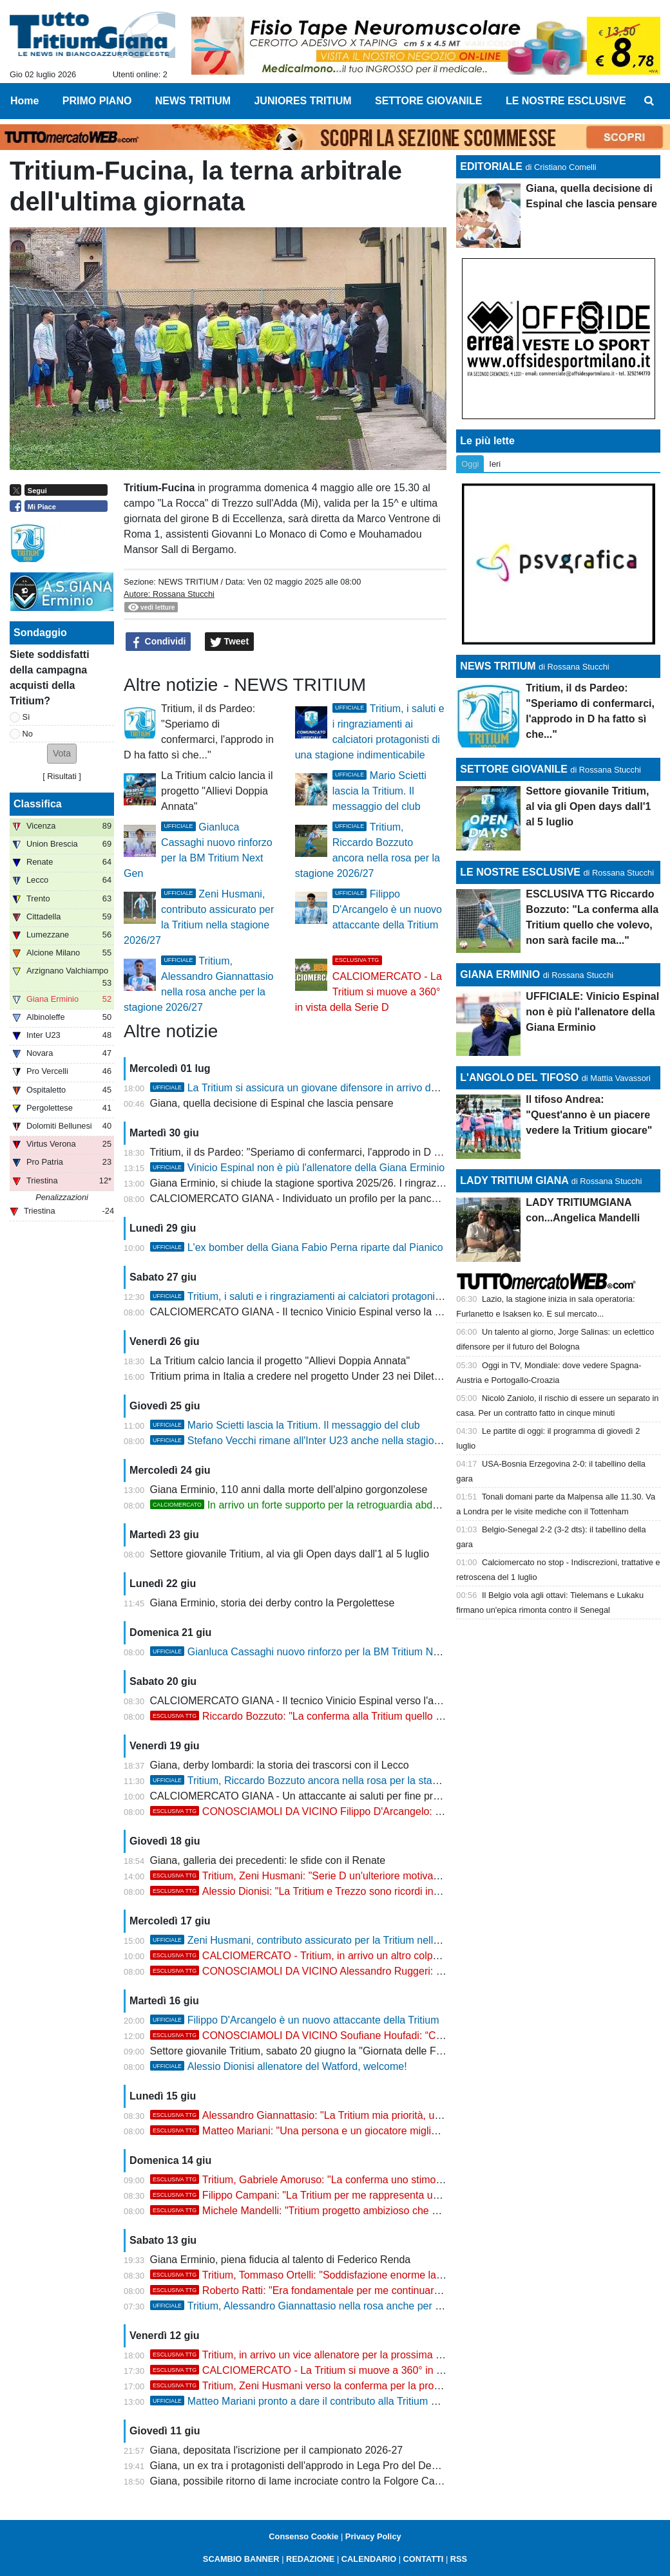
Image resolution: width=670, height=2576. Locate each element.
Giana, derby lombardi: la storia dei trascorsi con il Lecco (279, 1765)
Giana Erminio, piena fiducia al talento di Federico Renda (280, 2259)
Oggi (470, 464)
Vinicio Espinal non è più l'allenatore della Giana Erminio (297, 1167)
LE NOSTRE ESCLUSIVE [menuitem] (566, 100)
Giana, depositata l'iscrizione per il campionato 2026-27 (276, 2450)
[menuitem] (649, 101)
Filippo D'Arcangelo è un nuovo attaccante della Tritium (387, 909)
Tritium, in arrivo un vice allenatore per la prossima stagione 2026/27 (332, 2354)
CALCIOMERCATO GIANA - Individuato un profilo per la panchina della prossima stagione (356, 1198)
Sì (26, 717)
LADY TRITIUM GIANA (514, 1180)
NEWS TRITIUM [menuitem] (193, 100)
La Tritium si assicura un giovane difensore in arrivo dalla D (303, 1087)
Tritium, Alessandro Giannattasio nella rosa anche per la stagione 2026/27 (337, 2305)
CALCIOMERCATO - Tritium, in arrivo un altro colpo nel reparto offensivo (342, 1955)
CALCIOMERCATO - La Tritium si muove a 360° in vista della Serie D (335, 2370)
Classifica (38, 803)
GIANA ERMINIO (500, 974)
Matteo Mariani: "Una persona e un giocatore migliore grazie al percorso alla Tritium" (369, 2130)
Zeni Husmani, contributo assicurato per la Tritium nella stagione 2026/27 (335, 1940)
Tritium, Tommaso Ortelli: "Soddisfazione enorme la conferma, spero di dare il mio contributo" (388, 2275)
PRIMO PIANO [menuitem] (97, 100)
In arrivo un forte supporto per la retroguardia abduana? (305, 1505)
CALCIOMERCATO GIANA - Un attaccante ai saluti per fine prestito (304, 1796)
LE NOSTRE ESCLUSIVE (520, 872)
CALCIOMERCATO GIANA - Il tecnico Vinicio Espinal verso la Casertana (316, 1311)
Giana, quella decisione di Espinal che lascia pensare (272, 1103)
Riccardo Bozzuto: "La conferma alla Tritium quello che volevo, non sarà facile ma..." (369, 1716)
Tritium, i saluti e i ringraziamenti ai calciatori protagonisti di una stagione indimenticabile (369, 1296)
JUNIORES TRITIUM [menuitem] (302, 100)
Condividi (158, 642)
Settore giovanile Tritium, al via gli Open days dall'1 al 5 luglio (290, 1553)
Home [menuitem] (24, 100)
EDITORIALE (491, 166)
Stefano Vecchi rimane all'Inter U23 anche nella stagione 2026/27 (318, 1440)
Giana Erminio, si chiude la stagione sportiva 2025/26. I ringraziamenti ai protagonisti (343, 1183)
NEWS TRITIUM (188, 582)
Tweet (229, 642)
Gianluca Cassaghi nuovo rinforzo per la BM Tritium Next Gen (310, 1651)
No (28, 733)
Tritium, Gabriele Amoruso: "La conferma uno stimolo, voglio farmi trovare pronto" (361, 2179)
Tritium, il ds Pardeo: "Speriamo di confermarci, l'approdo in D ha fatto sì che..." (330, 1152)
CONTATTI (423, 2559)
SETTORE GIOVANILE (514, 769)
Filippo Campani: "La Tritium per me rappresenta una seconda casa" (332, 2195)
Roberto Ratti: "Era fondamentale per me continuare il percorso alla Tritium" (348, 2290)
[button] (62, 754)
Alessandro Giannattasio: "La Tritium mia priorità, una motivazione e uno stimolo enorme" (379, 2115)
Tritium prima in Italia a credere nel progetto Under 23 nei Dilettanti (301, 1376)
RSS (458, 2559)
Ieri (495, 464)
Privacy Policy (373, 2536)
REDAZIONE (310, 2559)
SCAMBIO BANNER (241, 2559)
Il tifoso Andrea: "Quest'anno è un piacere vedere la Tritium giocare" (589, 1115)
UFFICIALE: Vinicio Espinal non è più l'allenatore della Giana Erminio (592, 1012)
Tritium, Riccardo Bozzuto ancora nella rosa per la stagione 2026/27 (324, 1780)
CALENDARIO (368, 2559)
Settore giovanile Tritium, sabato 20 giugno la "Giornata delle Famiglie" (311, 2050)
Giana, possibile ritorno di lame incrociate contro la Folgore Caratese (306, 2481)
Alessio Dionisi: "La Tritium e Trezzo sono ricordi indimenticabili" (322, 1891)
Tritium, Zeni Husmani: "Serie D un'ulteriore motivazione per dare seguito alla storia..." (372, 1875)
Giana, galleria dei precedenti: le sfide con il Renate (268, 1860)
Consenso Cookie (303, 2536)
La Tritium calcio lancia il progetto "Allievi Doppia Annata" (217, 791)
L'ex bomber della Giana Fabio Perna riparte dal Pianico (296, 1247)
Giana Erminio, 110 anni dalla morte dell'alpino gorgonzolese (289, 1489)
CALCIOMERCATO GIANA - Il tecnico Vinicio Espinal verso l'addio (302, 1700)
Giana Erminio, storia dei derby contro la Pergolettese (272, 1602)
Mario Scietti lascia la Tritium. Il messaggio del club (379, 791)
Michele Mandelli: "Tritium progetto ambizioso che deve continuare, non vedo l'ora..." (369, 2210)
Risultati (62, 776)
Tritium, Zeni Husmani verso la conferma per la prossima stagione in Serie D (350, 2385)
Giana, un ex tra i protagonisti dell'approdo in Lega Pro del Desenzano (310, 2465)
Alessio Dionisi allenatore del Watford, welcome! (278, 2066)
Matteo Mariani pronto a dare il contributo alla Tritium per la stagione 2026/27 (344, 2401)
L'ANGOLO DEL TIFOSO (519, 1077)
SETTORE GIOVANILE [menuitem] (429, 100)
